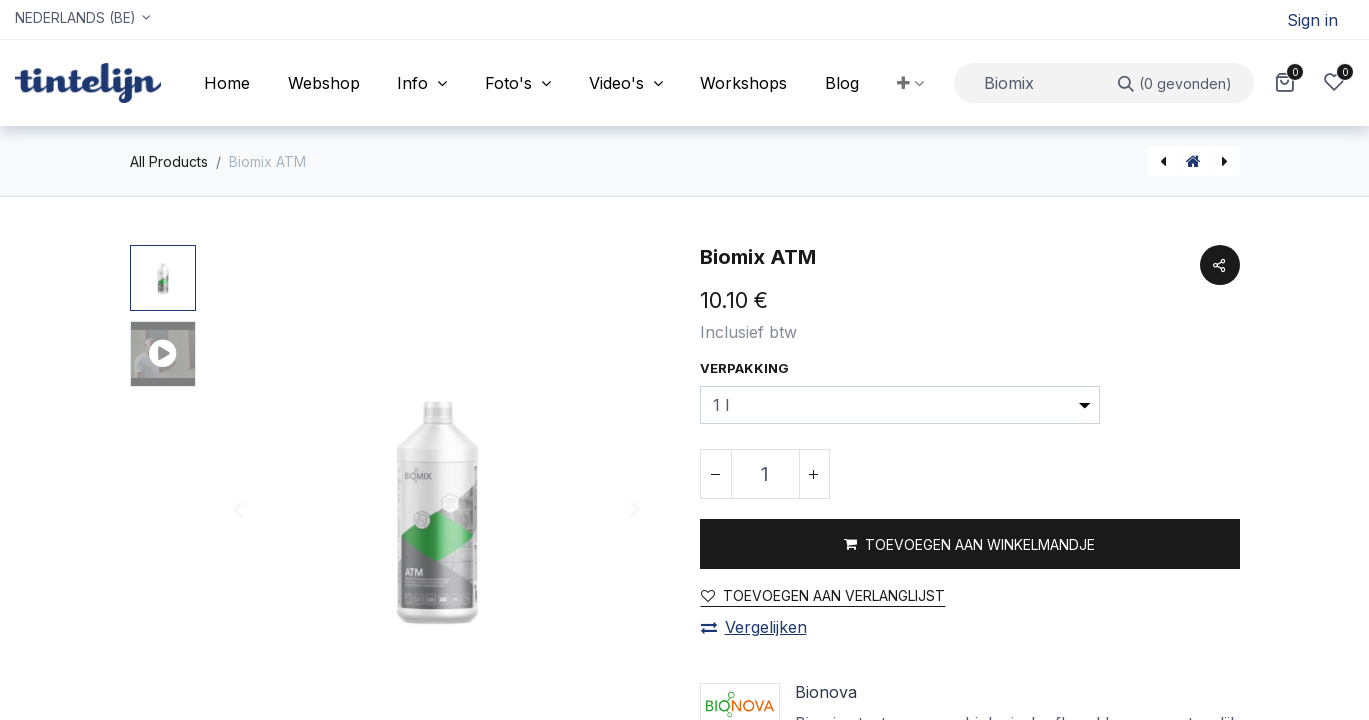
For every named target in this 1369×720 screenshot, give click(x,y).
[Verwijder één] (716, 474)
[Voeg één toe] (814, 474)
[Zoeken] (1175, 82)
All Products (169, 161)
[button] (910, 83)
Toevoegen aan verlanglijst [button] (823, 595)
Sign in (1312, 20)
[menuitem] (227, 83)
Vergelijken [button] (754, 627)
